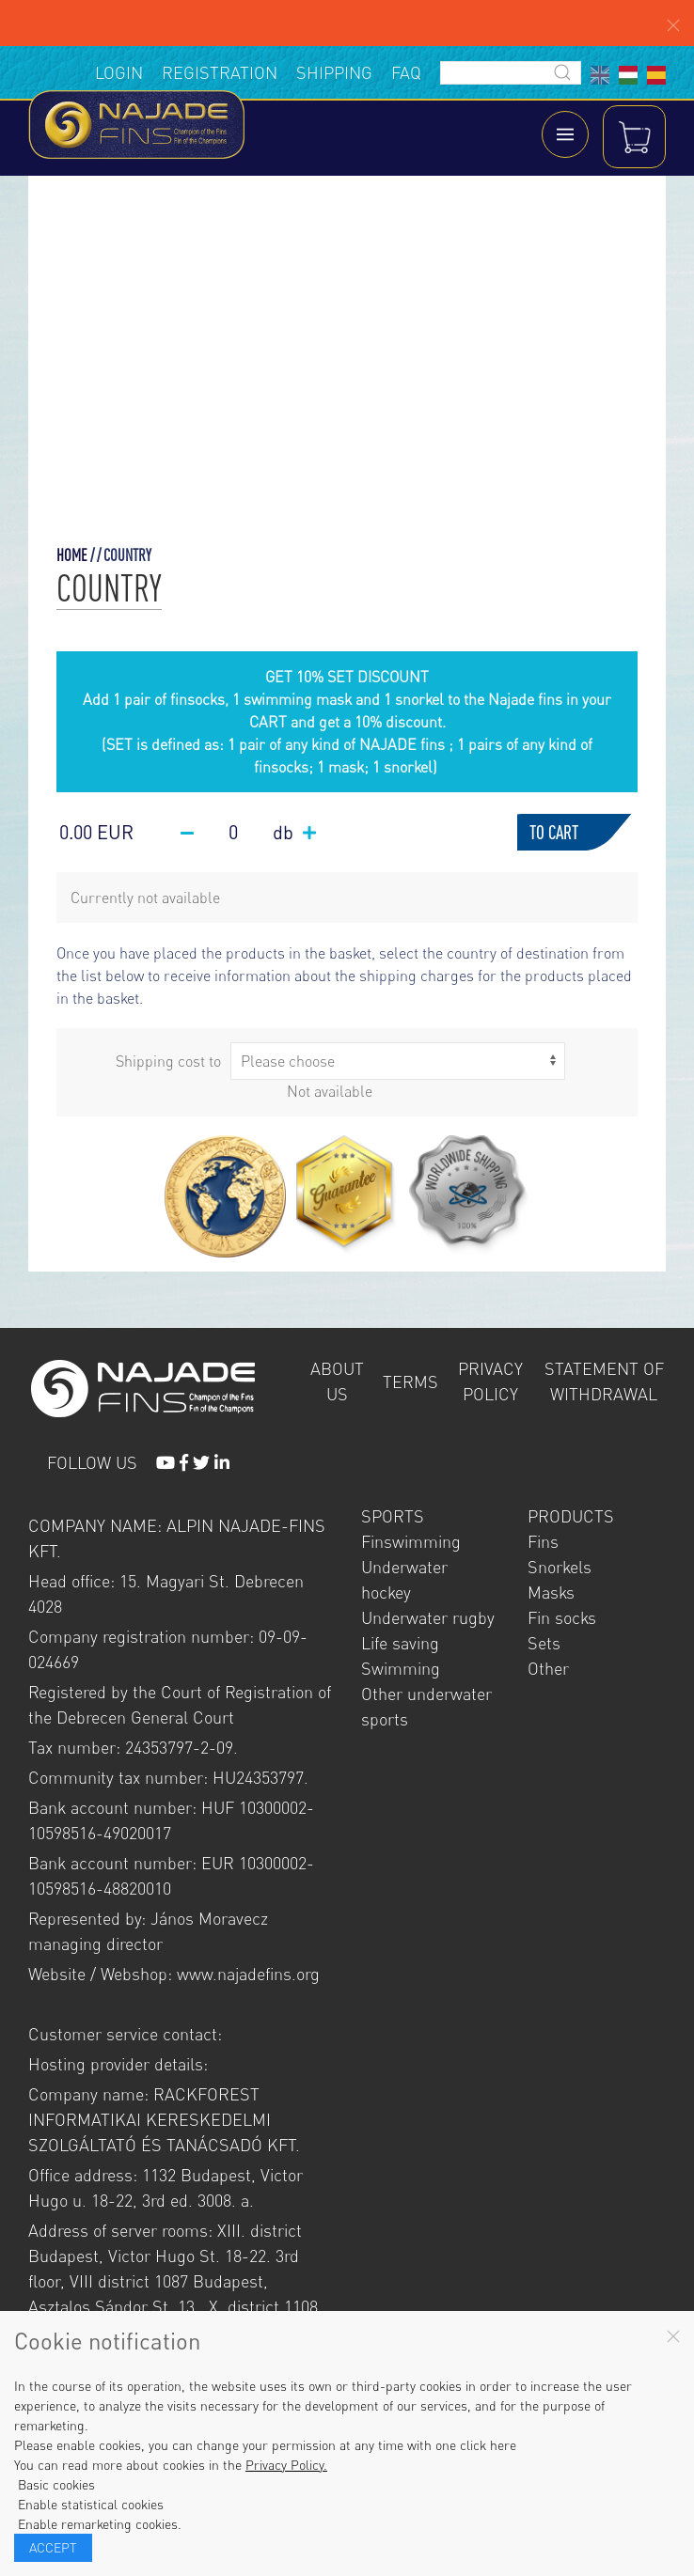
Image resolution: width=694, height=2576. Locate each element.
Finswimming (411, 1544)
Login (119, 72)
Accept (53, 2547)
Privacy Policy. (286, 2465)
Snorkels (559, 1569)
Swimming (400, 1671)
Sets (544, 1645)
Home (71, 557)
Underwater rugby (428, 1620)
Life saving (400, 1645)
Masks (551, 1595)
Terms (410, 1383)
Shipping (334, 72)
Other (548, 1671)
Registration (219, 72)
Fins (543, 1544)
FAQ (406, 72)
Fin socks (562, 1620)
